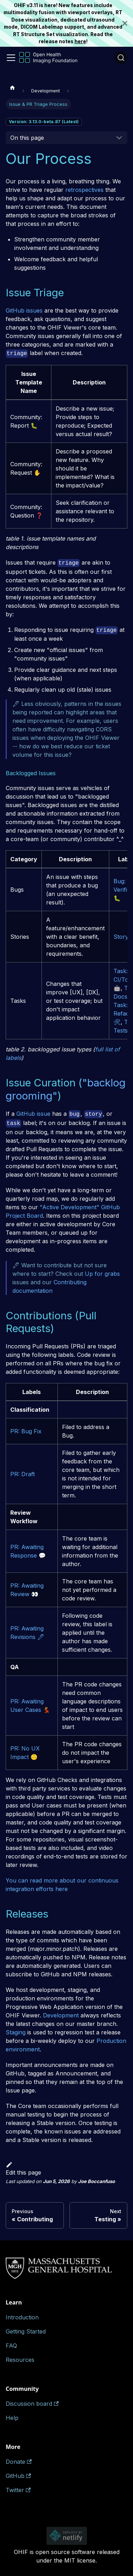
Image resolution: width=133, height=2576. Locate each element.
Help (12, 2417)
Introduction (22, 2317)
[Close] (127, 23)
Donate (19, 2461)
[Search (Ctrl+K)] (121, 57)
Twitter (18, 2490)
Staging (16, 2032)
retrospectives (84, 189)
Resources (20, 2359)
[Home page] (12, 87)
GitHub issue (33, 1113)
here (80, 41)
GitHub (18, 2475)
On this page (27, 137)
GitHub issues (24, 310)
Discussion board (32, 2403)
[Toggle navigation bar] (11, 57)
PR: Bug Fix (25, 1431)
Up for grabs (102, 1273)
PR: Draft (22, 1474)
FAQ (11, 2345)
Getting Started (26, 2331)
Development (61, 2015)
